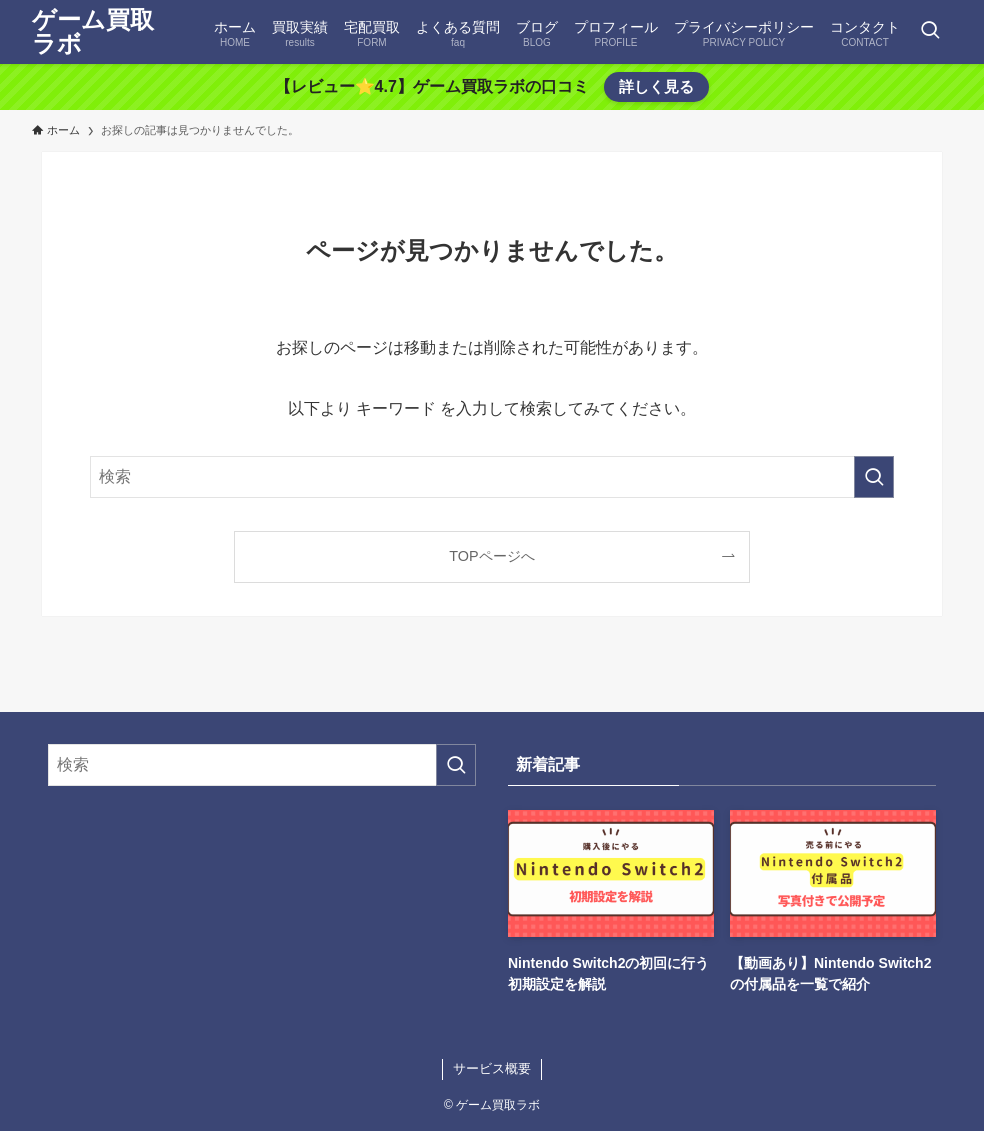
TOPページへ (491, 556)
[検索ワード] (492, 477)
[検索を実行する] (874, 477)
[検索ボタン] (930, 32)
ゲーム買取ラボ (93, 32)
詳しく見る (656, 86)
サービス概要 (492, 1068)
